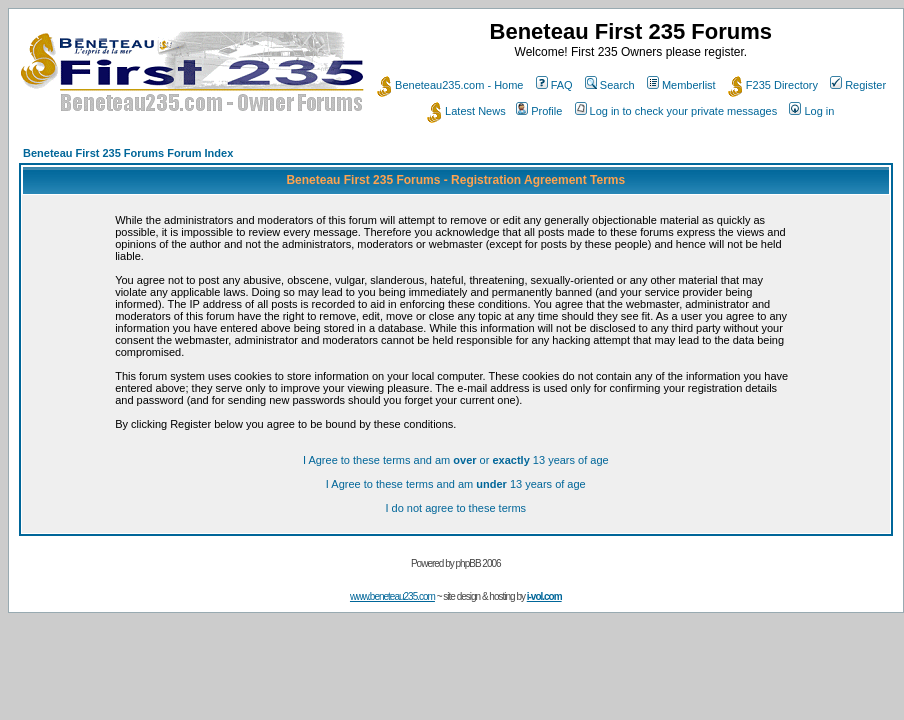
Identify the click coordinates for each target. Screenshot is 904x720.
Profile (539, 111)
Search (610, 85)
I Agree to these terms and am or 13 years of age (456, 460)
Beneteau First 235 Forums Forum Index (128, 153)
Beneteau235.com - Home (450, 85)
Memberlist (681, 85)
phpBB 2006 (478, 563)
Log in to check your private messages (676, 111)
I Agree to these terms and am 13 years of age (456, 484)
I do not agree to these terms (455, 508)
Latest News (466, 111)
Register (858, 85)
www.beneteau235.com (392, 596)
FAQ (554, 85)
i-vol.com (544, 596)
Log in (811, 111)
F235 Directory (773, 85)
